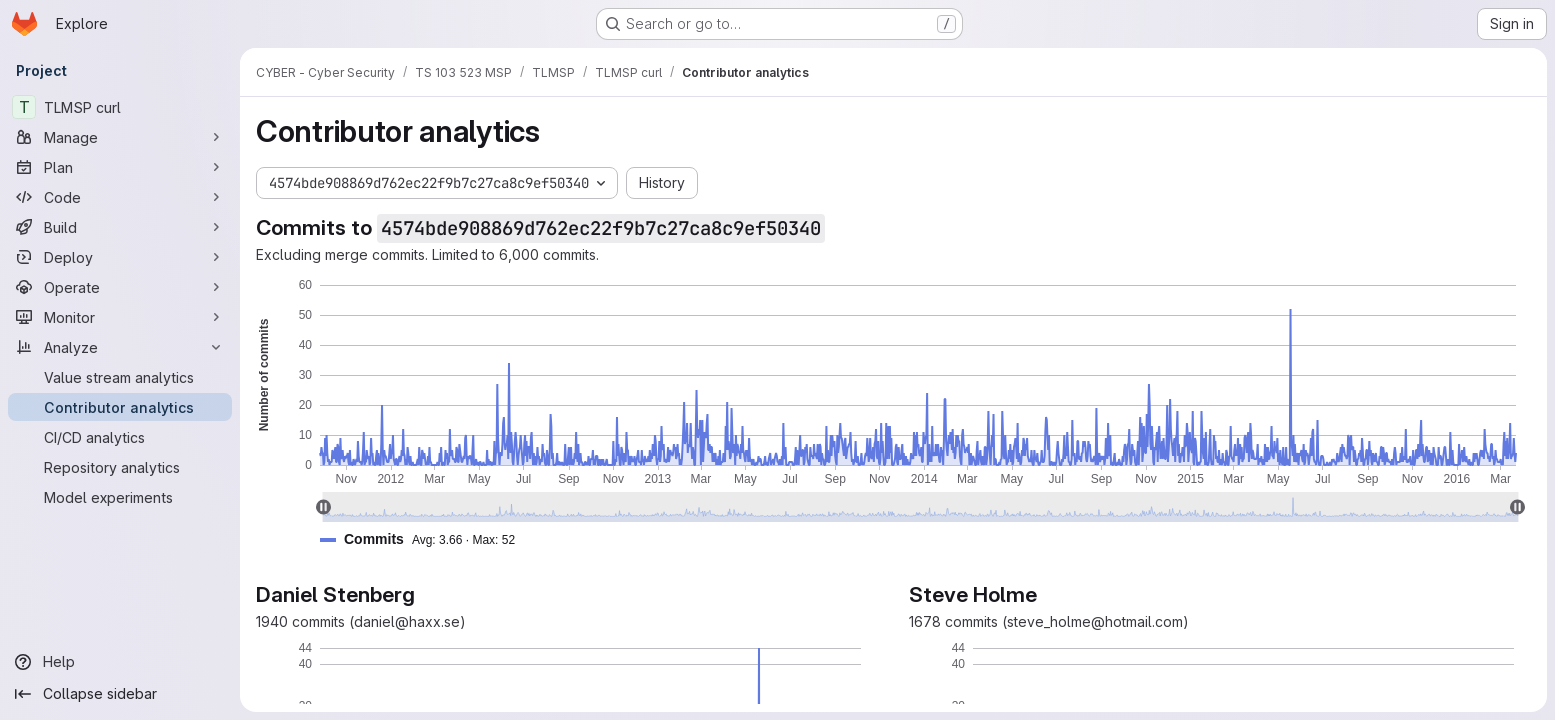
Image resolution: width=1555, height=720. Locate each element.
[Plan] (120, 167)
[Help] (120, 662)
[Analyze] (120, 347)
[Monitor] (120, 317)
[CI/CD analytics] (120, 437)
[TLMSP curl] (120, 107)
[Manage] (120, 137)
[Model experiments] (120, 497)
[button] (425, 539)
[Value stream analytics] (120, 377)
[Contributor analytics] (120, 407)
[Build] (120, 227)
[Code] (120, 197)
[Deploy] (120, 257)
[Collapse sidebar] (120, 694)
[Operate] (120, 287)
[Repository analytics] (120, 467)
